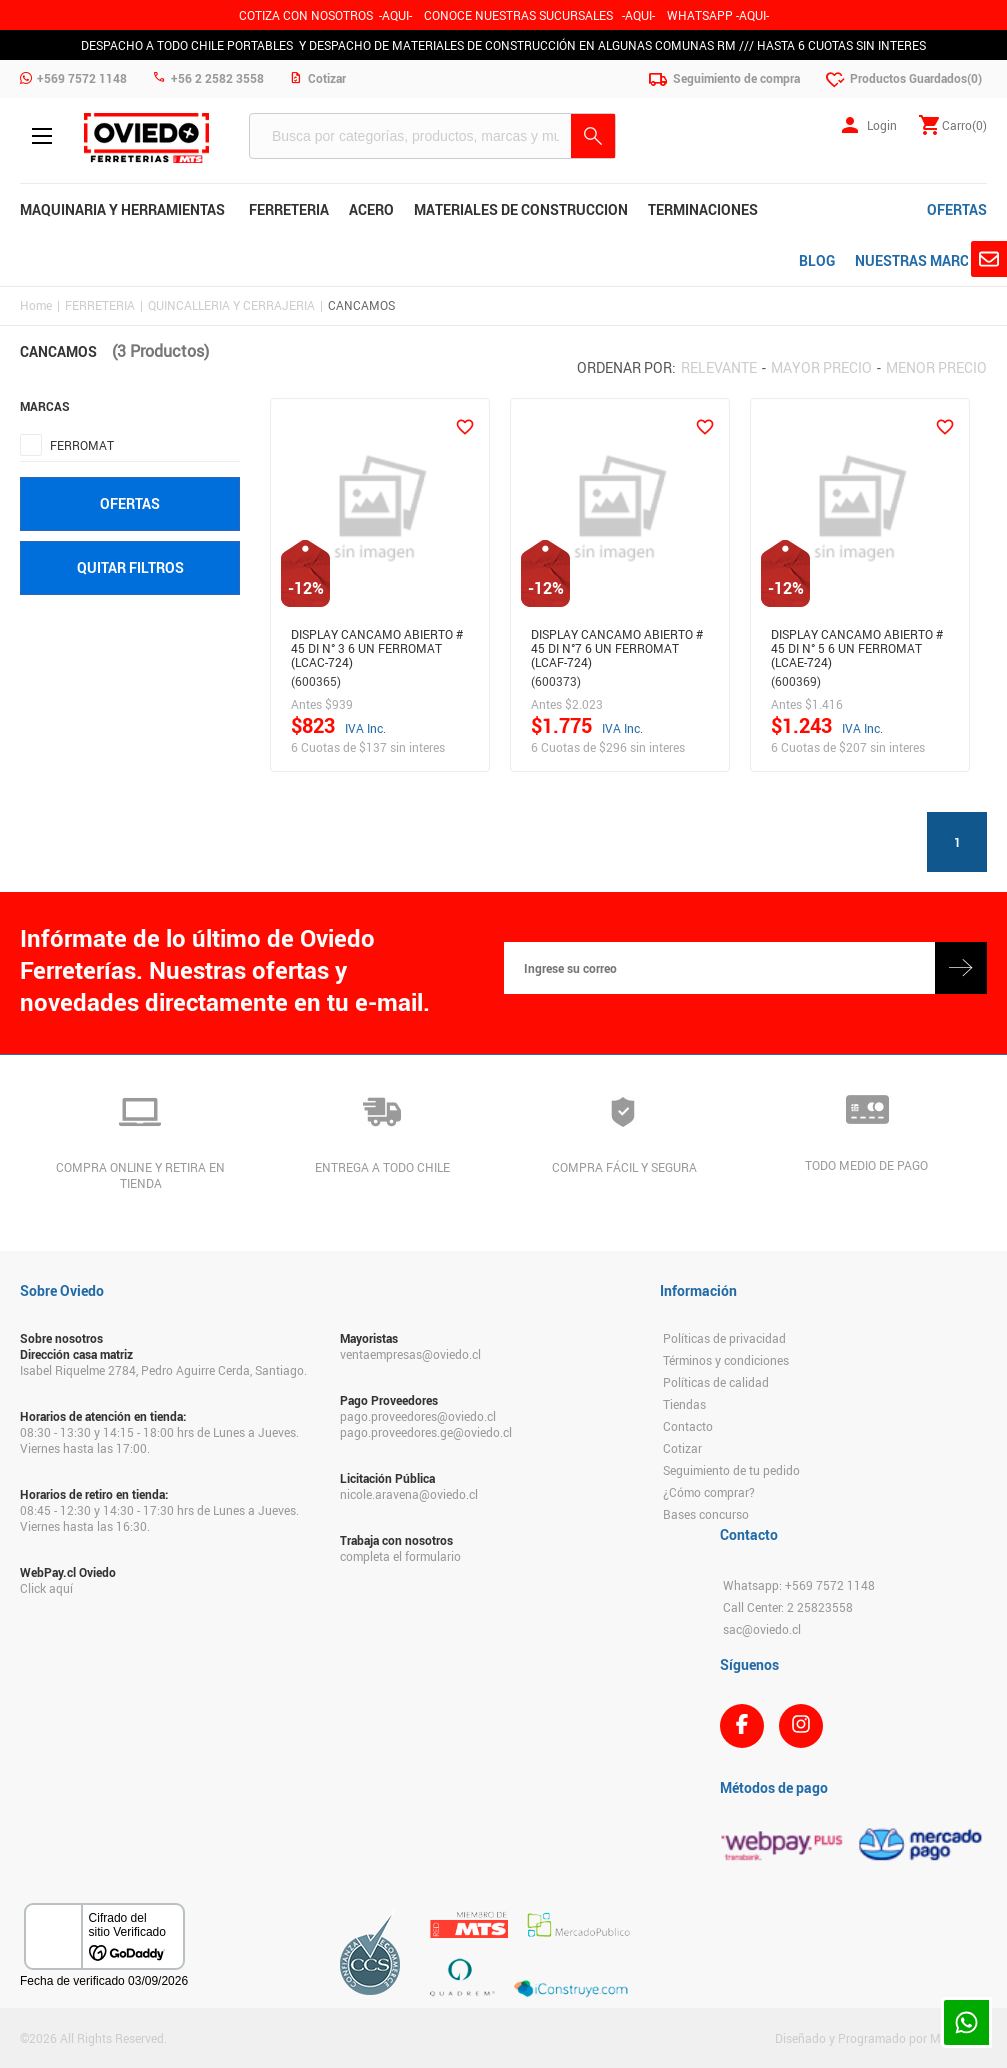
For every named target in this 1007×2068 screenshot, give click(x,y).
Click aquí (46, 1588)
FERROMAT (82, 445)
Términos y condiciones (726, 1360)
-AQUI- (395, 15)
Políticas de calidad (716, 1382)
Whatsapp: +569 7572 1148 (799, 1585)
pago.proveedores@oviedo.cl (418, 1416)
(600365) (316, 681)
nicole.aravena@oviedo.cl (409, 1494)
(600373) (556, 681)
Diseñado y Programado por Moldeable (881, 2038)
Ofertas (130, 503)
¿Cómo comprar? (709, 1492)
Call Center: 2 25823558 (788, 1607)
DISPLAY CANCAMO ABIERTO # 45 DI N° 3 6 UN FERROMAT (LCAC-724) (377, 645)
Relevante (719, 367)
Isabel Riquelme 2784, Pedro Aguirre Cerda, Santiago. (163, 1370)
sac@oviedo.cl (762, 1629)
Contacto (688, 1426)
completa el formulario (400, 1556)
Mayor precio (821, 367)
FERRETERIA (100, 305)
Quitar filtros (130, 567)
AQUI (638, 15)
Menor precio (936, 367)
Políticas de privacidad (724, 1338)
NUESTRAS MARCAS (921, 260)
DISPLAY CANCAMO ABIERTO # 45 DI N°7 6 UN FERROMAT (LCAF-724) (617, 645)
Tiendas (684, 1404)
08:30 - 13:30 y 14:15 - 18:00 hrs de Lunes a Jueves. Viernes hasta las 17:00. (159, 1440)
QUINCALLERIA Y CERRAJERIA (231, 305)
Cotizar (682, 1448)
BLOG (817, 260)
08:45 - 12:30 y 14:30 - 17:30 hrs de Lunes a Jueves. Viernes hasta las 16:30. (159, 1518)
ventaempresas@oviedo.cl (410, 1354)
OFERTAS (957, 209)
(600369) (796, 681)
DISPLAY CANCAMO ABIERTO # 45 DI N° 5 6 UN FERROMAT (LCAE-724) (857, 645)
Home (36, 305)
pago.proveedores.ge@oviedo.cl (426, 1432)
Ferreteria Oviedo (146, 138)
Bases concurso (706, 1514)
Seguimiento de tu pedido (731, 1470)
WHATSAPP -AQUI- (718, 15)
